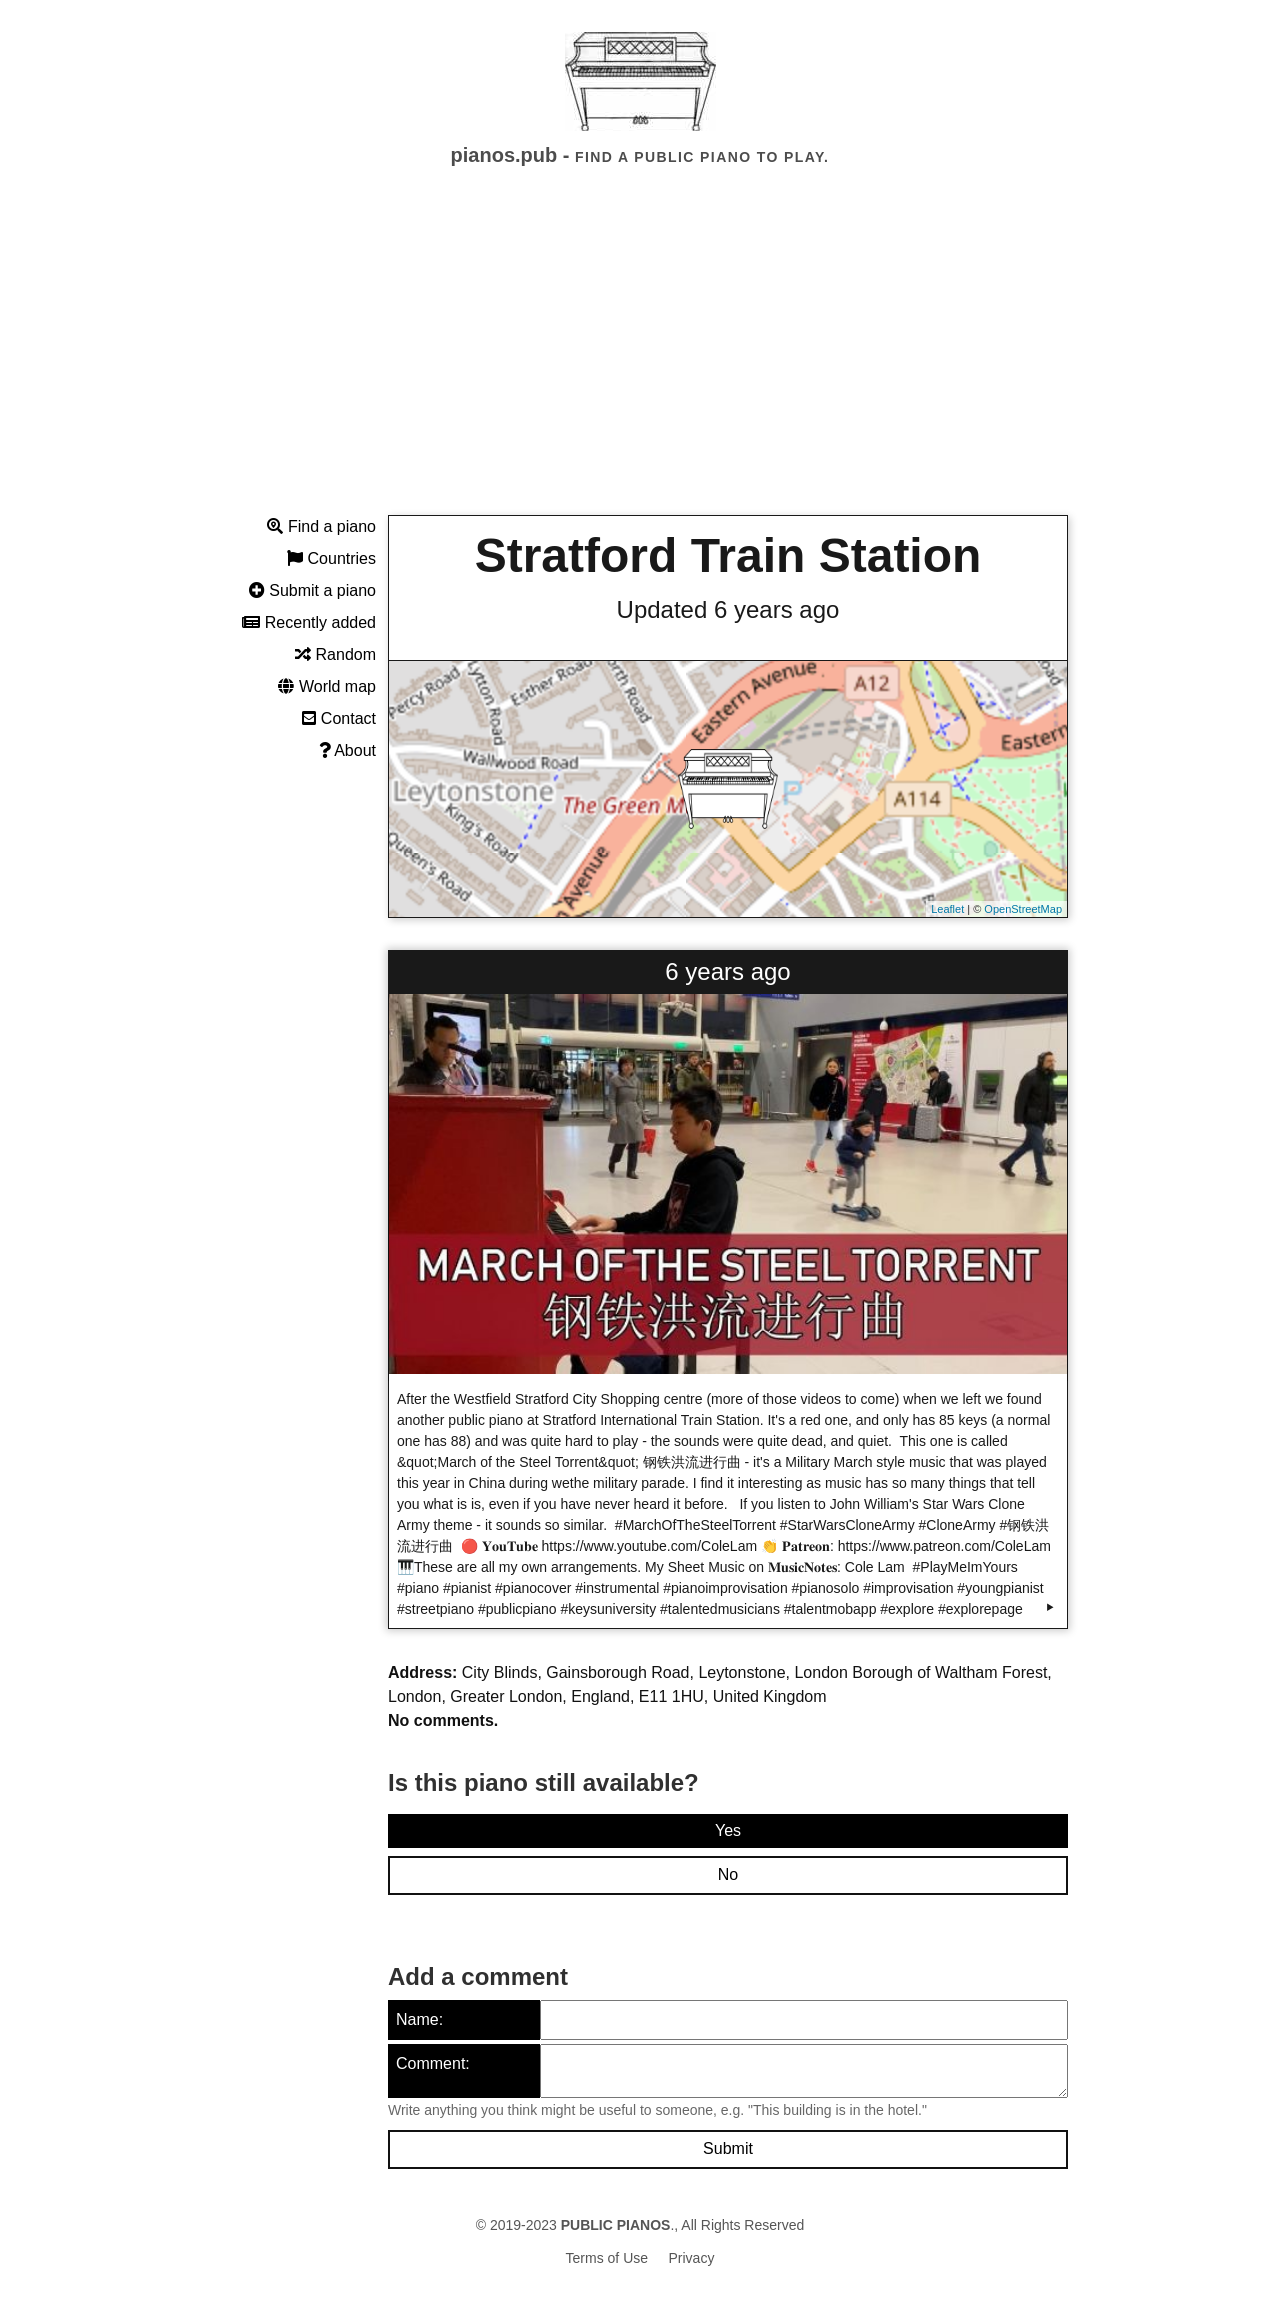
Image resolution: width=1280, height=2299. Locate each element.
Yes (728, 1830)
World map (327, 686)
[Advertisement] (640, 359)
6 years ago (727, 971)
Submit (728, 2148)
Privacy (692, 2258)
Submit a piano (312, 590)
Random (335, 654)
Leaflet (947, 909)
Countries (331, 558)
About (347, 750)
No (728, 1874)
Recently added (309, 622)
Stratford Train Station (728, 555)
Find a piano (321, 526)
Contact (339, 718)
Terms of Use (607, 2258)
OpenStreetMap (1023, 909)
